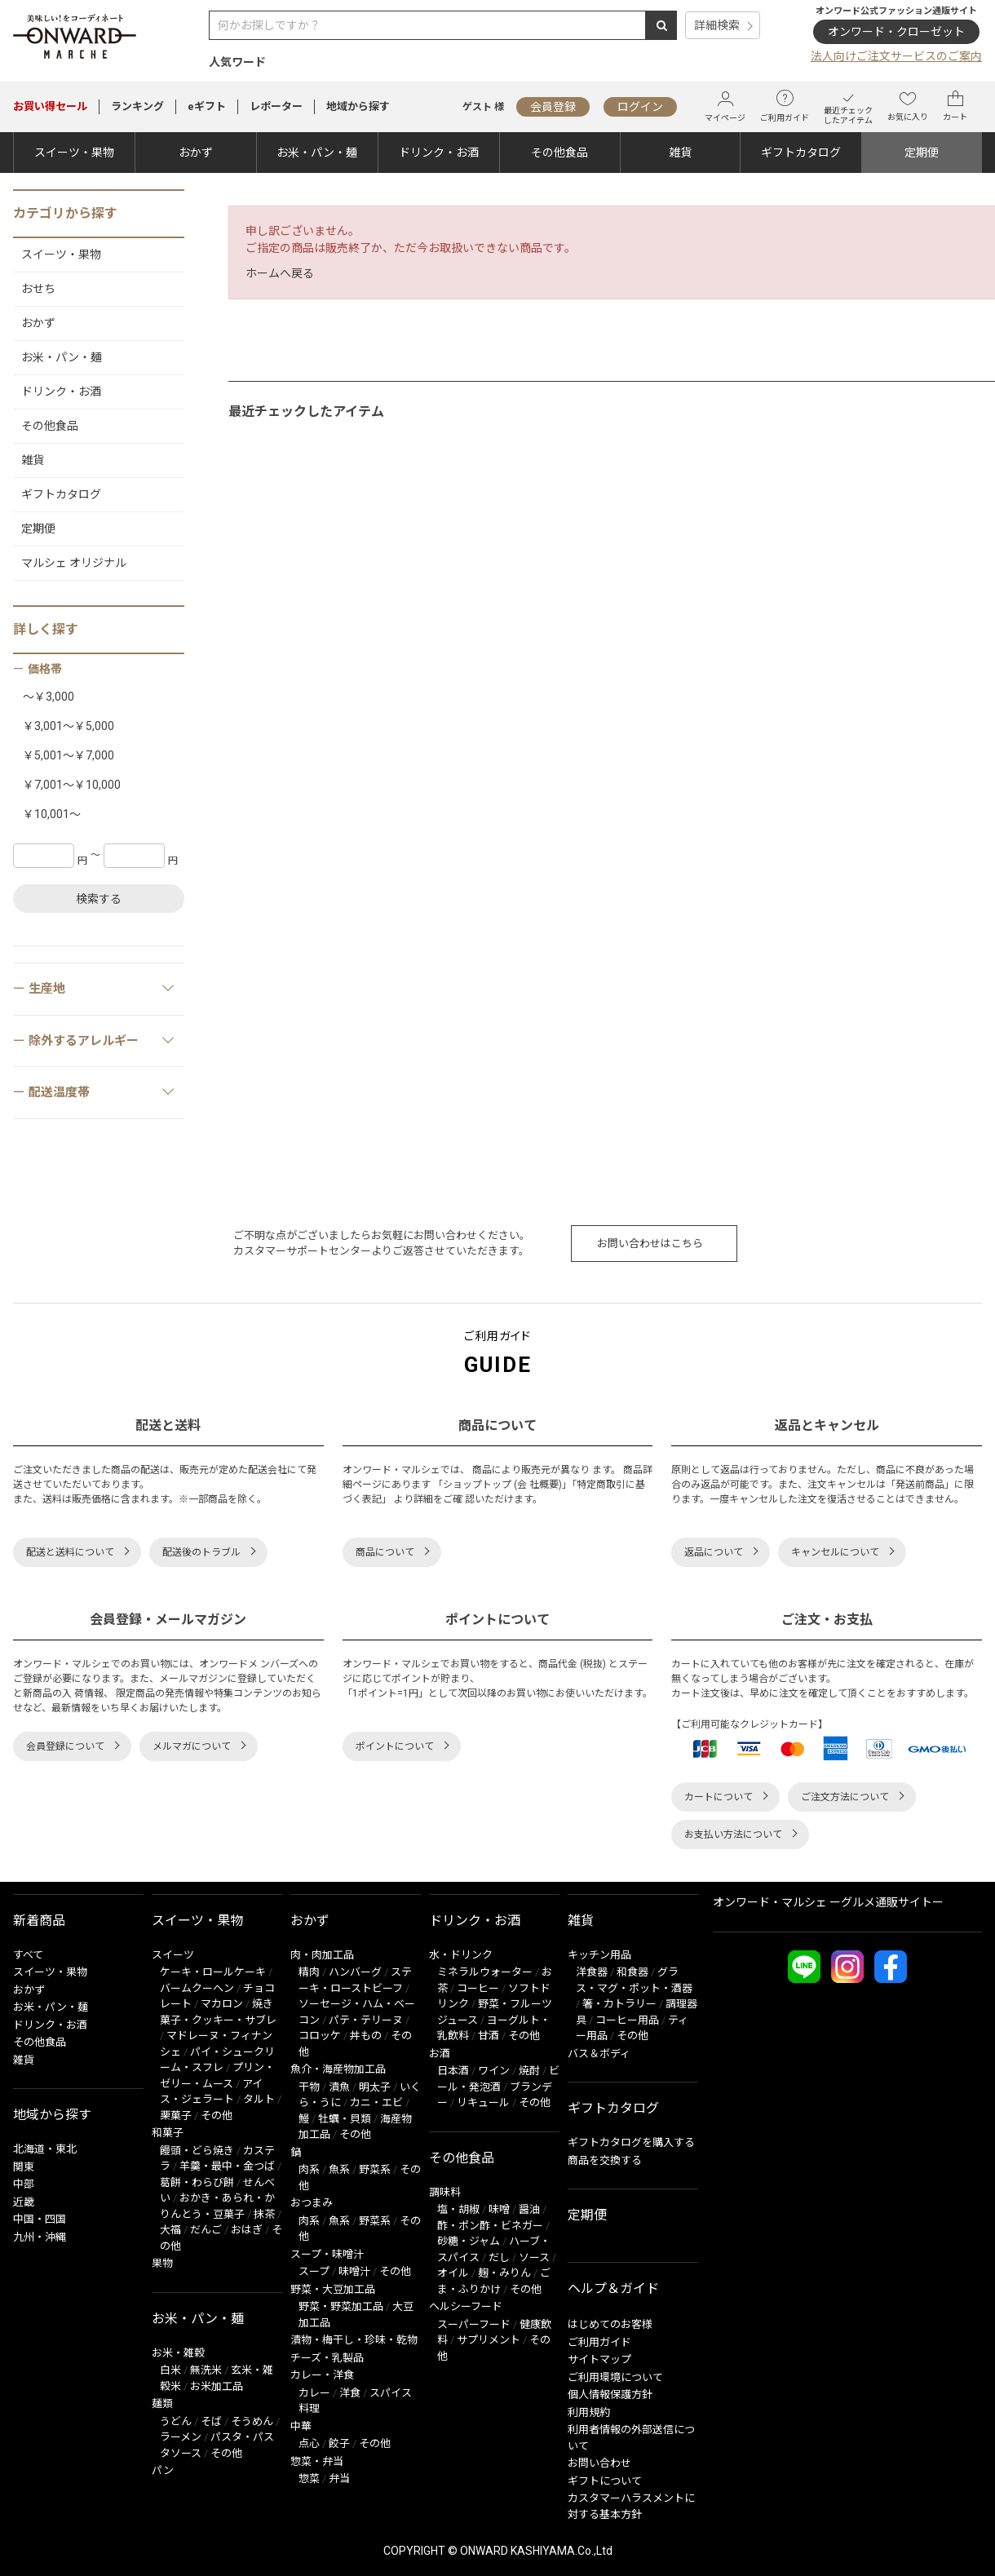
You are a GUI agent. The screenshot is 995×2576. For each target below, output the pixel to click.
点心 (309, 2443)
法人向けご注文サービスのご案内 (896, 56)
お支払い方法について (733, 1834)
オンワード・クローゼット (896, 31)
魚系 (339, 2169)
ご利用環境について (615, 2377)
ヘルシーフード (465, 2306)
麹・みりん (504, 2273)
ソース (534, 2257)
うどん (176, 2421)
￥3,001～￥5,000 (68, 726)
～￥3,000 (48, 696)
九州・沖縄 (39, 2237)
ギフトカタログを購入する (631, 2142)
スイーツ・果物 (74, 152)
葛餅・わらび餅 (197, 2182)
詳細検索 (717, 25)
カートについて (718, 1797)
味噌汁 (354, 2271)
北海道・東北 (45, 2149)
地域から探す (358, 106)
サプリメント (488, 2340)
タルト (259, 2099)
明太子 (375, 2087)
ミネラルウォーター (485, 1972)
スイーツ (173, 1955)
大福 (170, 2230)
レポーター (276, 106)
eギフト (207, 106)
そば (211, 2421)
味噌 (499, 2209)
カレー (314, 2393)
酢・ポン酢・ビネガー (490, 2226)
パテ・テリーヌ (366, 2020)
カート (955, 106)
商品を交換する (605, 2160)
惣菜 (309, 2478)
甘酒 (488, 2035)
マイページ (725, 106)
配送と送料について (70, 1552)
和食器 (632, 1972)
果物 (162, 2263)
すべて (28, 1955)
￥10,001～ (52, 814)
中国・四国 (39, 2219)
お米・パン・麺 (316, 152)
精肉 (309, 1972)
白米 (170, 2370)
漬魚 (339, 2087)
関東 (23, 2167)
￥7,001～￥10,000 (72, 784)
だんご (206, 2230)
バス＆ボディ (599, 2053)
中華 (301, 2426)
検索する (99, 898)
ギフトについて (605, 2481)
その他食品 (559, 152)
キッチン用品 (599, 1955)
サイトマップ (599, 2359)
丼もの (366, 2035)
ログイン (640, 106)
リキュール (483, 2102)
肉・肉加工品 (322, 1955)
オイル (453, 2273)
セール (50, 106)
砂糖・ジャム (468, 2241)
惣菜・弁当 (316, 2461)
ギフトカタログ (801, 152)
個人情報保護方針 (610, 2394)
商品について (385, 1552)
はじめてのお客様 (610, 2324)
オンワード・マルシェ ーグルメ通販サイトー (828, 1902)
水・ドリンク (461, 1955)
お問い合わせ (599, 2463)
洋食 (349, 2393)
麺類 (162, 2403)
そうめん (252, 2421)
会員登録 (553, 106)
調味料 (445, 2192)
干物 (309, 2087)
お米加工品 (216, 2386)
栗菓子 (176, 2115)
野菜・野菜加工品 (340, 2306)
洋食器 (592, 1972)
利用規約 (589, 2412)
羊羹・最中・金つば (227, 2166)
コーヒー (478, 1988)
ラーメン (180, 2437)
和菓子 (168, 2133)
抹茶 (264, 2214)
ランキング (137, 106)
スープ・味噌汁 (327, 2254)
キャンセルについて (835, 1552)
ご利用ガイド (784, 106)
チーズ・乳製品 (327, 2358)
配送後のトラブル (201, 1552)
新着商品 (39, 1920)
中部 (23, 2184)
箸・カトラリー (619, 2004)
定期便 (921, 152)
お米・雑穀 (178, 2353)
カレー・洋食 (322, 2375)
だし (499, 2257)
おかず (196, 152)
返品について (713, 1552)
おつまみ (311, 2203)
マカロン (222, 2004)
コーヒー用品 (627, 2020)
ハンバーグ (355, 1972)
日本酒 (453, 2071)
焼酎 (529, 2071)
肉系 (309, 2169)
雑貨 (680, 152)
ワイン (494, 2071)
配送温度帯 (102, 1091)
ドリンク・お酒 (439, 152)
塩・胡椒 (458, 2209)
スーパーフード (474, 2324)
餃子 (339, 2443)
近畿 (23, 2202)
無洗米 (206, 2370)
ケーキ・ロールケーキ (213, 1972)
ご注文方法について (845, 1797)
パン (163, 2470)
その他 (216, 2115)
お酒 (439, 2053)
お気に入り (907, 106)
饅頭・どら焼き (197, 2150)
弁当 (339, 2478)
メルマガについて (192, 1746)
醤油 (529, 2209)
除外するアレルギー (102, 1040)
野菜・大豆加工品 (332, 2289)
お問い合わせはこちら (650, 1243)
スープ (313, 2271)
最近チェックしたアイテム (848, 106)
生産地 (102, 988)
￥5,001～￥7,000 (68, 755)
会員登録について (65, 1746)
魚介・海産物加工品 (338, 2069)
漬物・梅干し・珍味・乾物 (354, 2340)
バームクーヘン (197, 1988)
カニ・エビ (376, 2102)
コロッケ (319, 2035)
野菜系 (375, 2169)
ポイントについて (395, 1746)
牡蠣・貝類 (344, 2119)
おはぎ (247, 2230)
